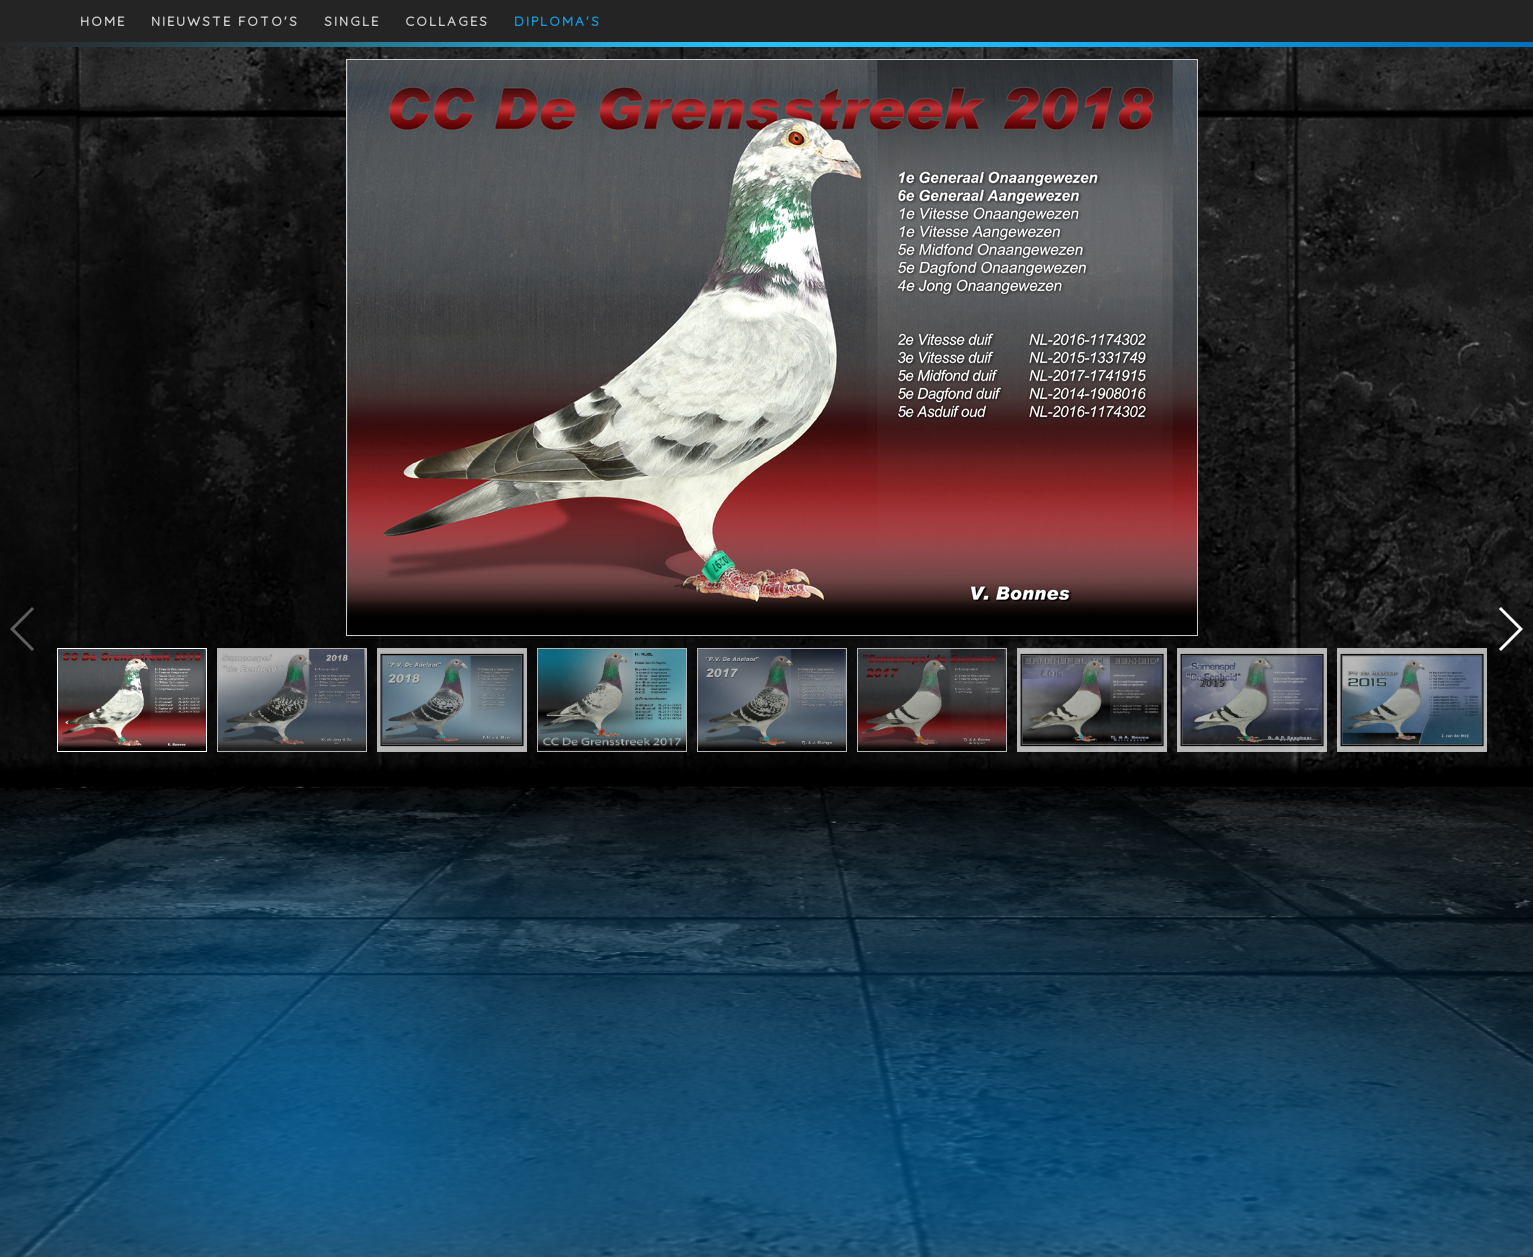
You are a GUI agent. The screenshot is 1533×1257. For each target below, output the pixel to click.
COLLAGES (447, 21)
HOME (103, 21)
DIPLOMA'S (557, 21)
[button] (1509, 629)
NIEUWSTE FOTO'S (225, 21)
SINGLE (352, 21)
